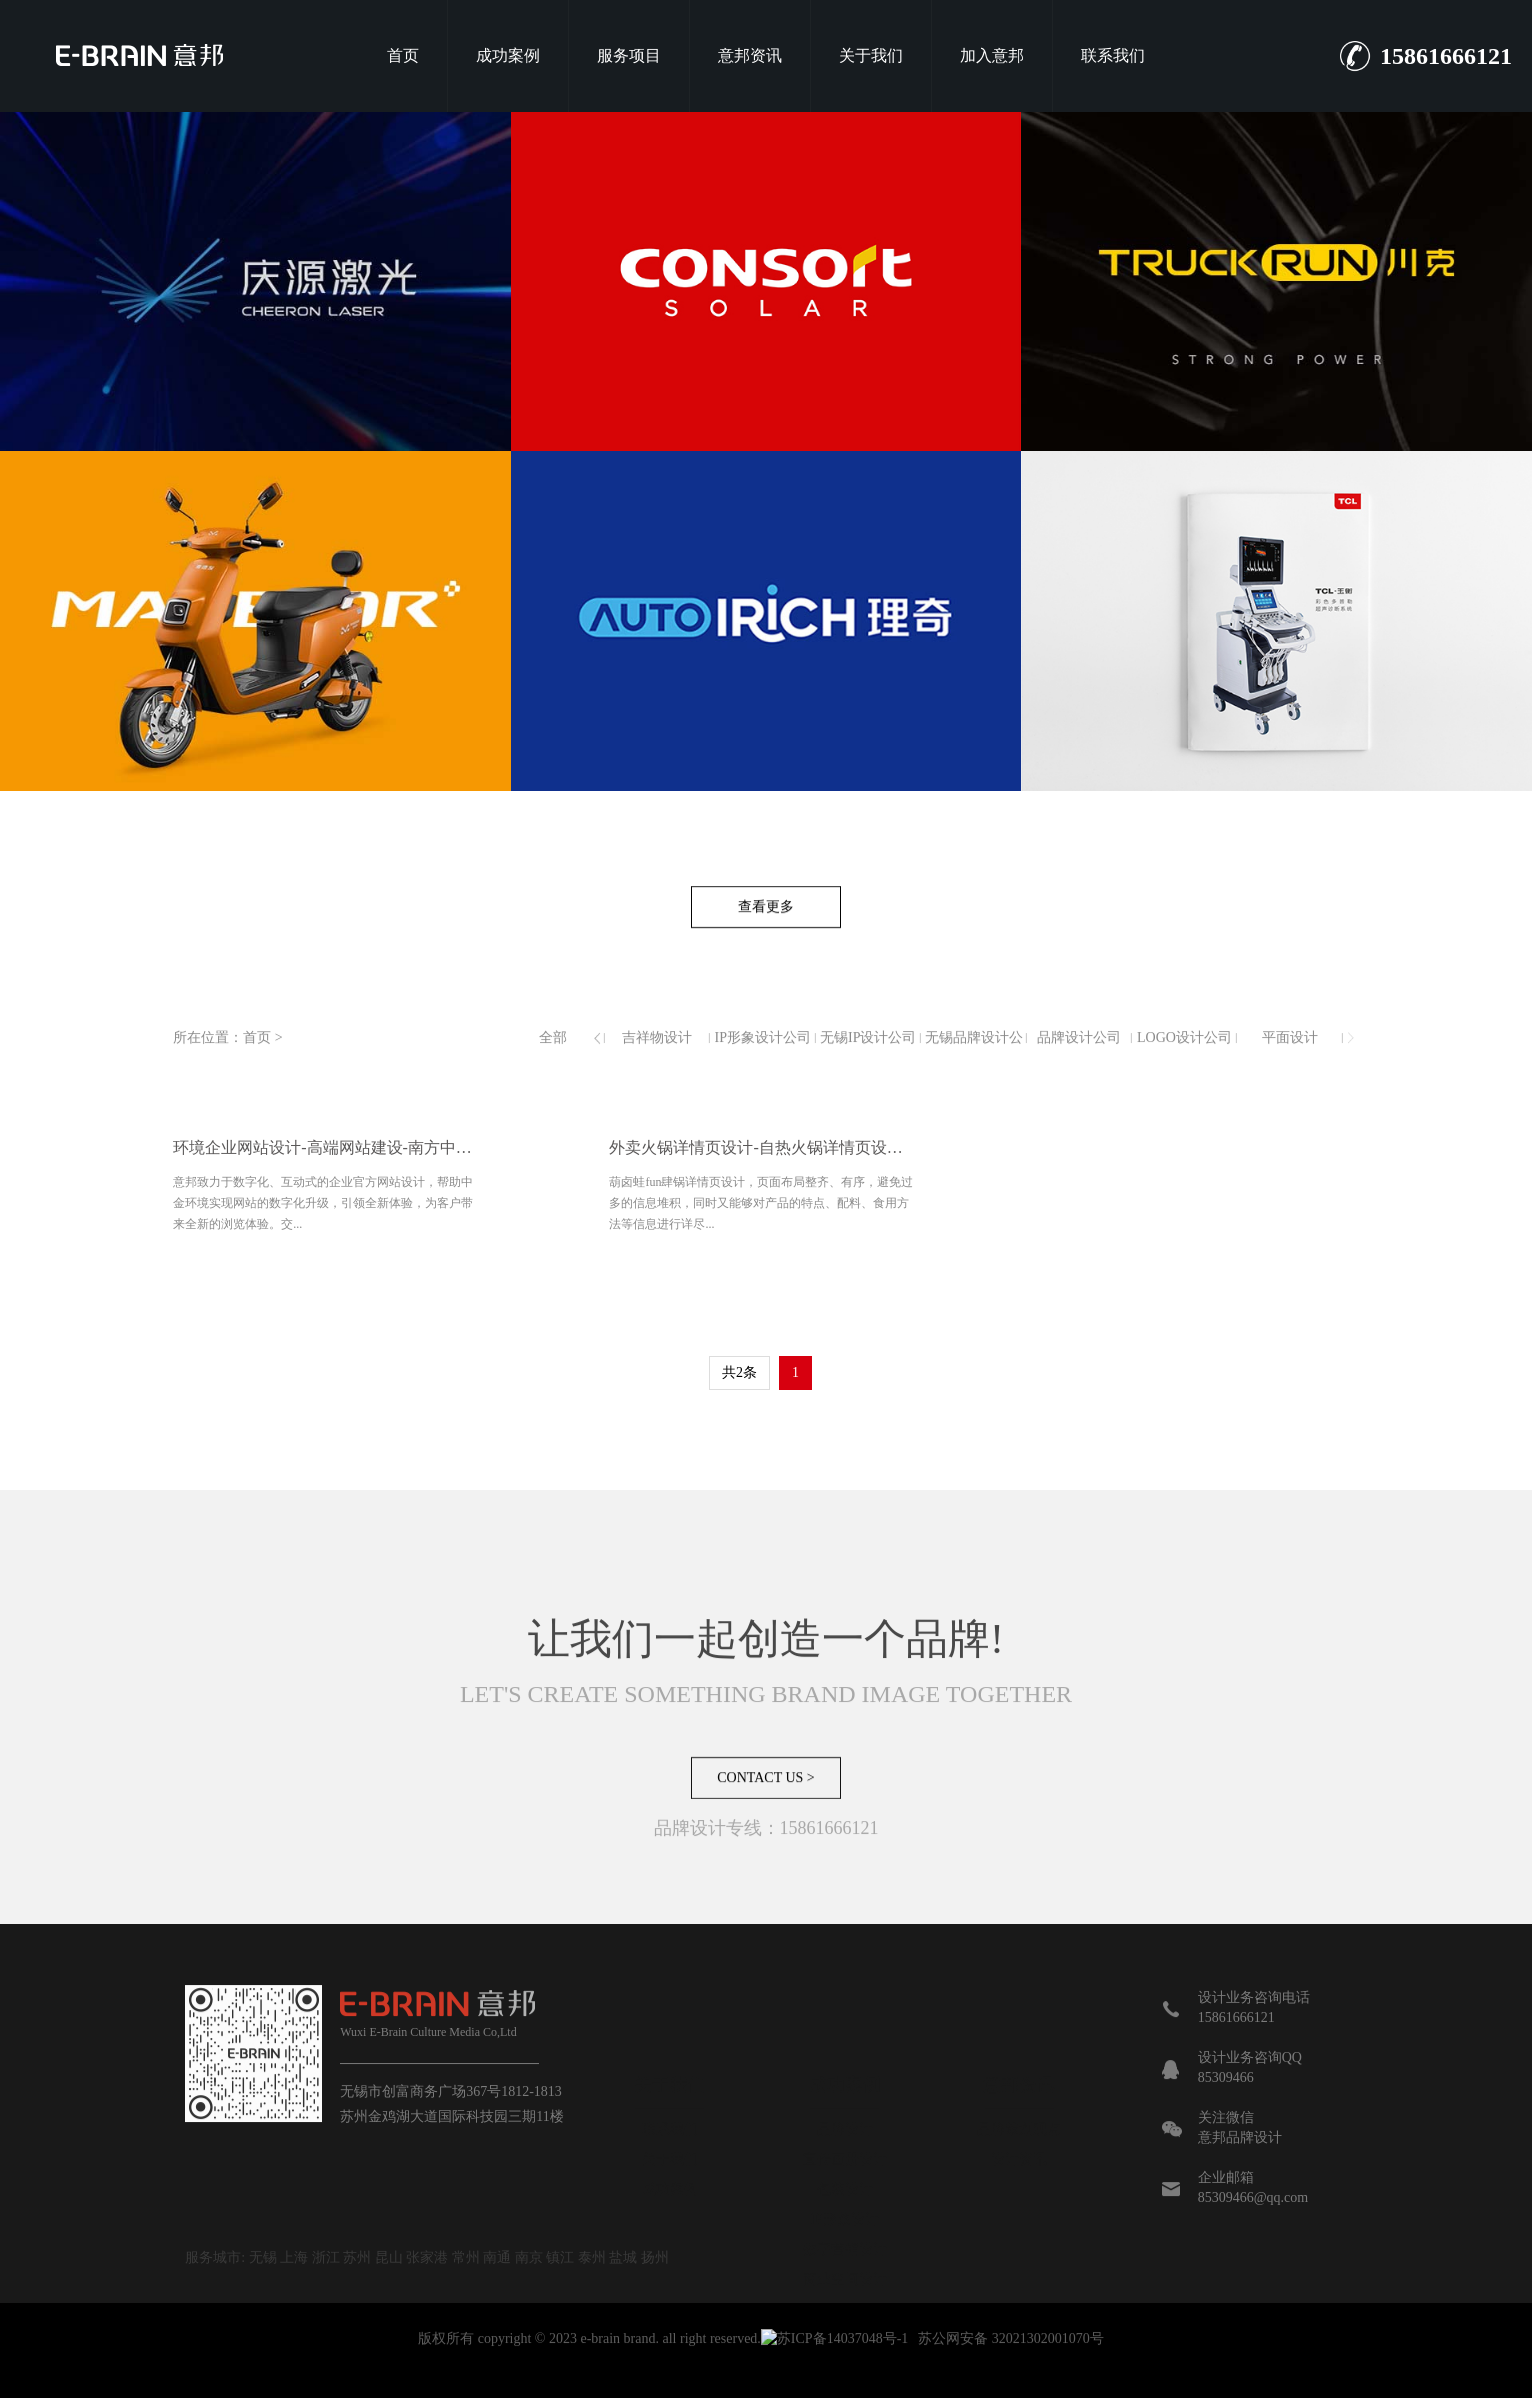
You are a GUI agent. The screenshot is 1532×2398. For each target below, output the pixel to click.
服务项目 (629, 55)
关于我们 (871, 55)
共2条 (739, 1372)
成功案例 (508, 55)
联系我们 (1113, 55)
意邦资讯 (750, 55)
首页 (403, 55)
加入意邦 (992, 55)
